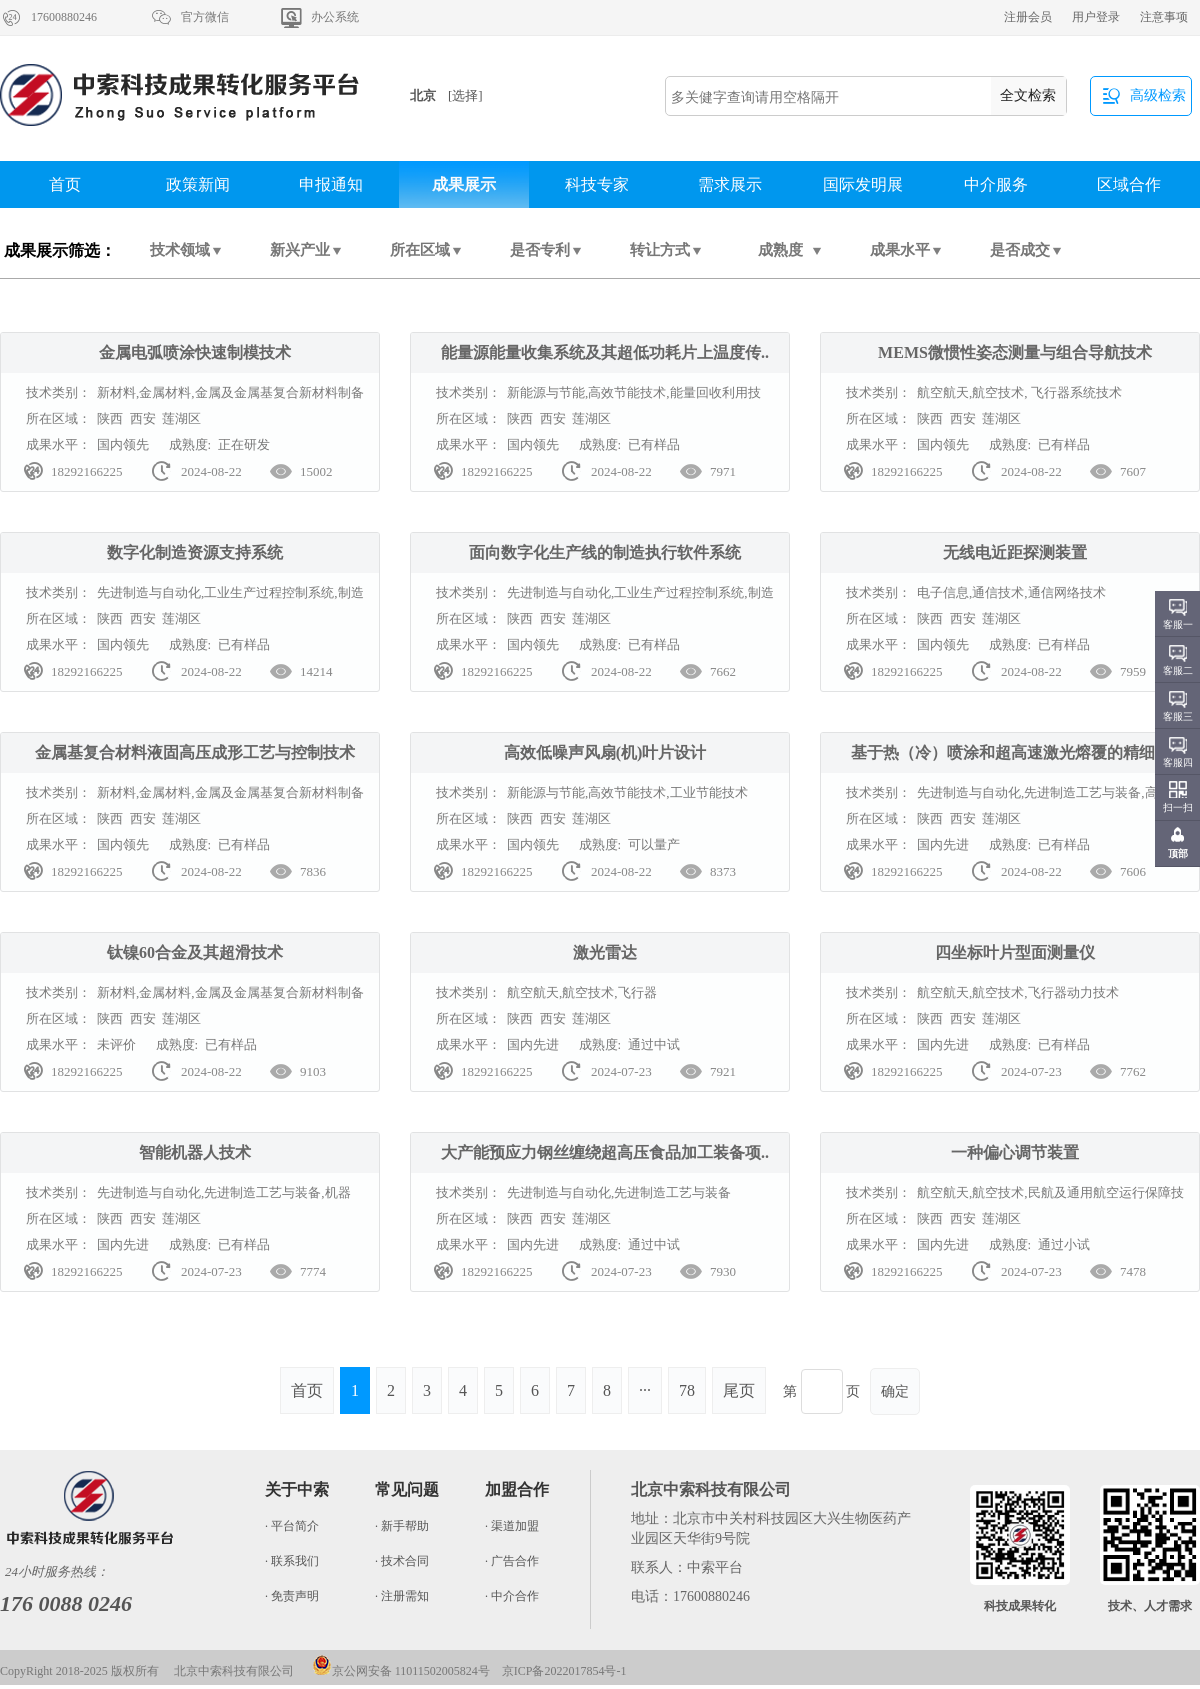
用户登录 (1096, 17)
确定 (895, 1391)
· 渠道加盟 (512, 1526)
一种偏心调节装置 (1015, 1152)
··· (645, 1390)
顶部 (1178, 853)
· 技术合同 (402, 1561)
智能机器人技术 (195, 1152)
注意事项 (1164, 17)
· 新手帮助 (402, 1526)
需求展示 (730, 184)
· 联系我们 (292, 1561)
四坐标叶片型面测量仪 (1015, 952)
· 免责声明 (292, 1596)
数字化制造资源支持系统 (195, 552)
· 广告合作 (512, 1561)
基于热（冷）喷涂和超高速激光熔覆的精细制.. (1015, 752)
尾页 (739, 1390)
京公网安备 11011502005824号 (401, 1671)
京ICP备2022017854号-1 (564, 1671)
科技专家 (597, 184)
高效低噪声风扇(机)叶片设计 (605, 752)
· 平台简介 (292, 1526)
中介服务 (996, 184)
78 (687, 1390)
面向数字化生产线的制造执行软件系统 (605, 552)
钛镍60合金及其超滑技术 (195, 952)
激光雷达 (605, 952)
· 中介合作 (512, 1596)
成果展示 (464, 184)
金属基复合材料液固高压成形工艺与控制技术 (195, 752)
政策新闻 (198, 184)
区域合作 (1129, 184)
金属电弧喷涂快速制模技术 (195, 352)
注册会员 (1028, 17)
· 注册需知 (402, 1596)
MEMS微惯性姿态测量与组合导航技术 (1015, 352)
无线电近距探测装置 (1015, 552)
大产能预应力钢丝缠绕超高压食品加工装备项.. (605, 1152)
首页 (65, 184)
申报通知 (331, 184)
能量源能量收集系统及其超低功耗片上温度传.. (605, 352)
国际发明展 (863, 184)
